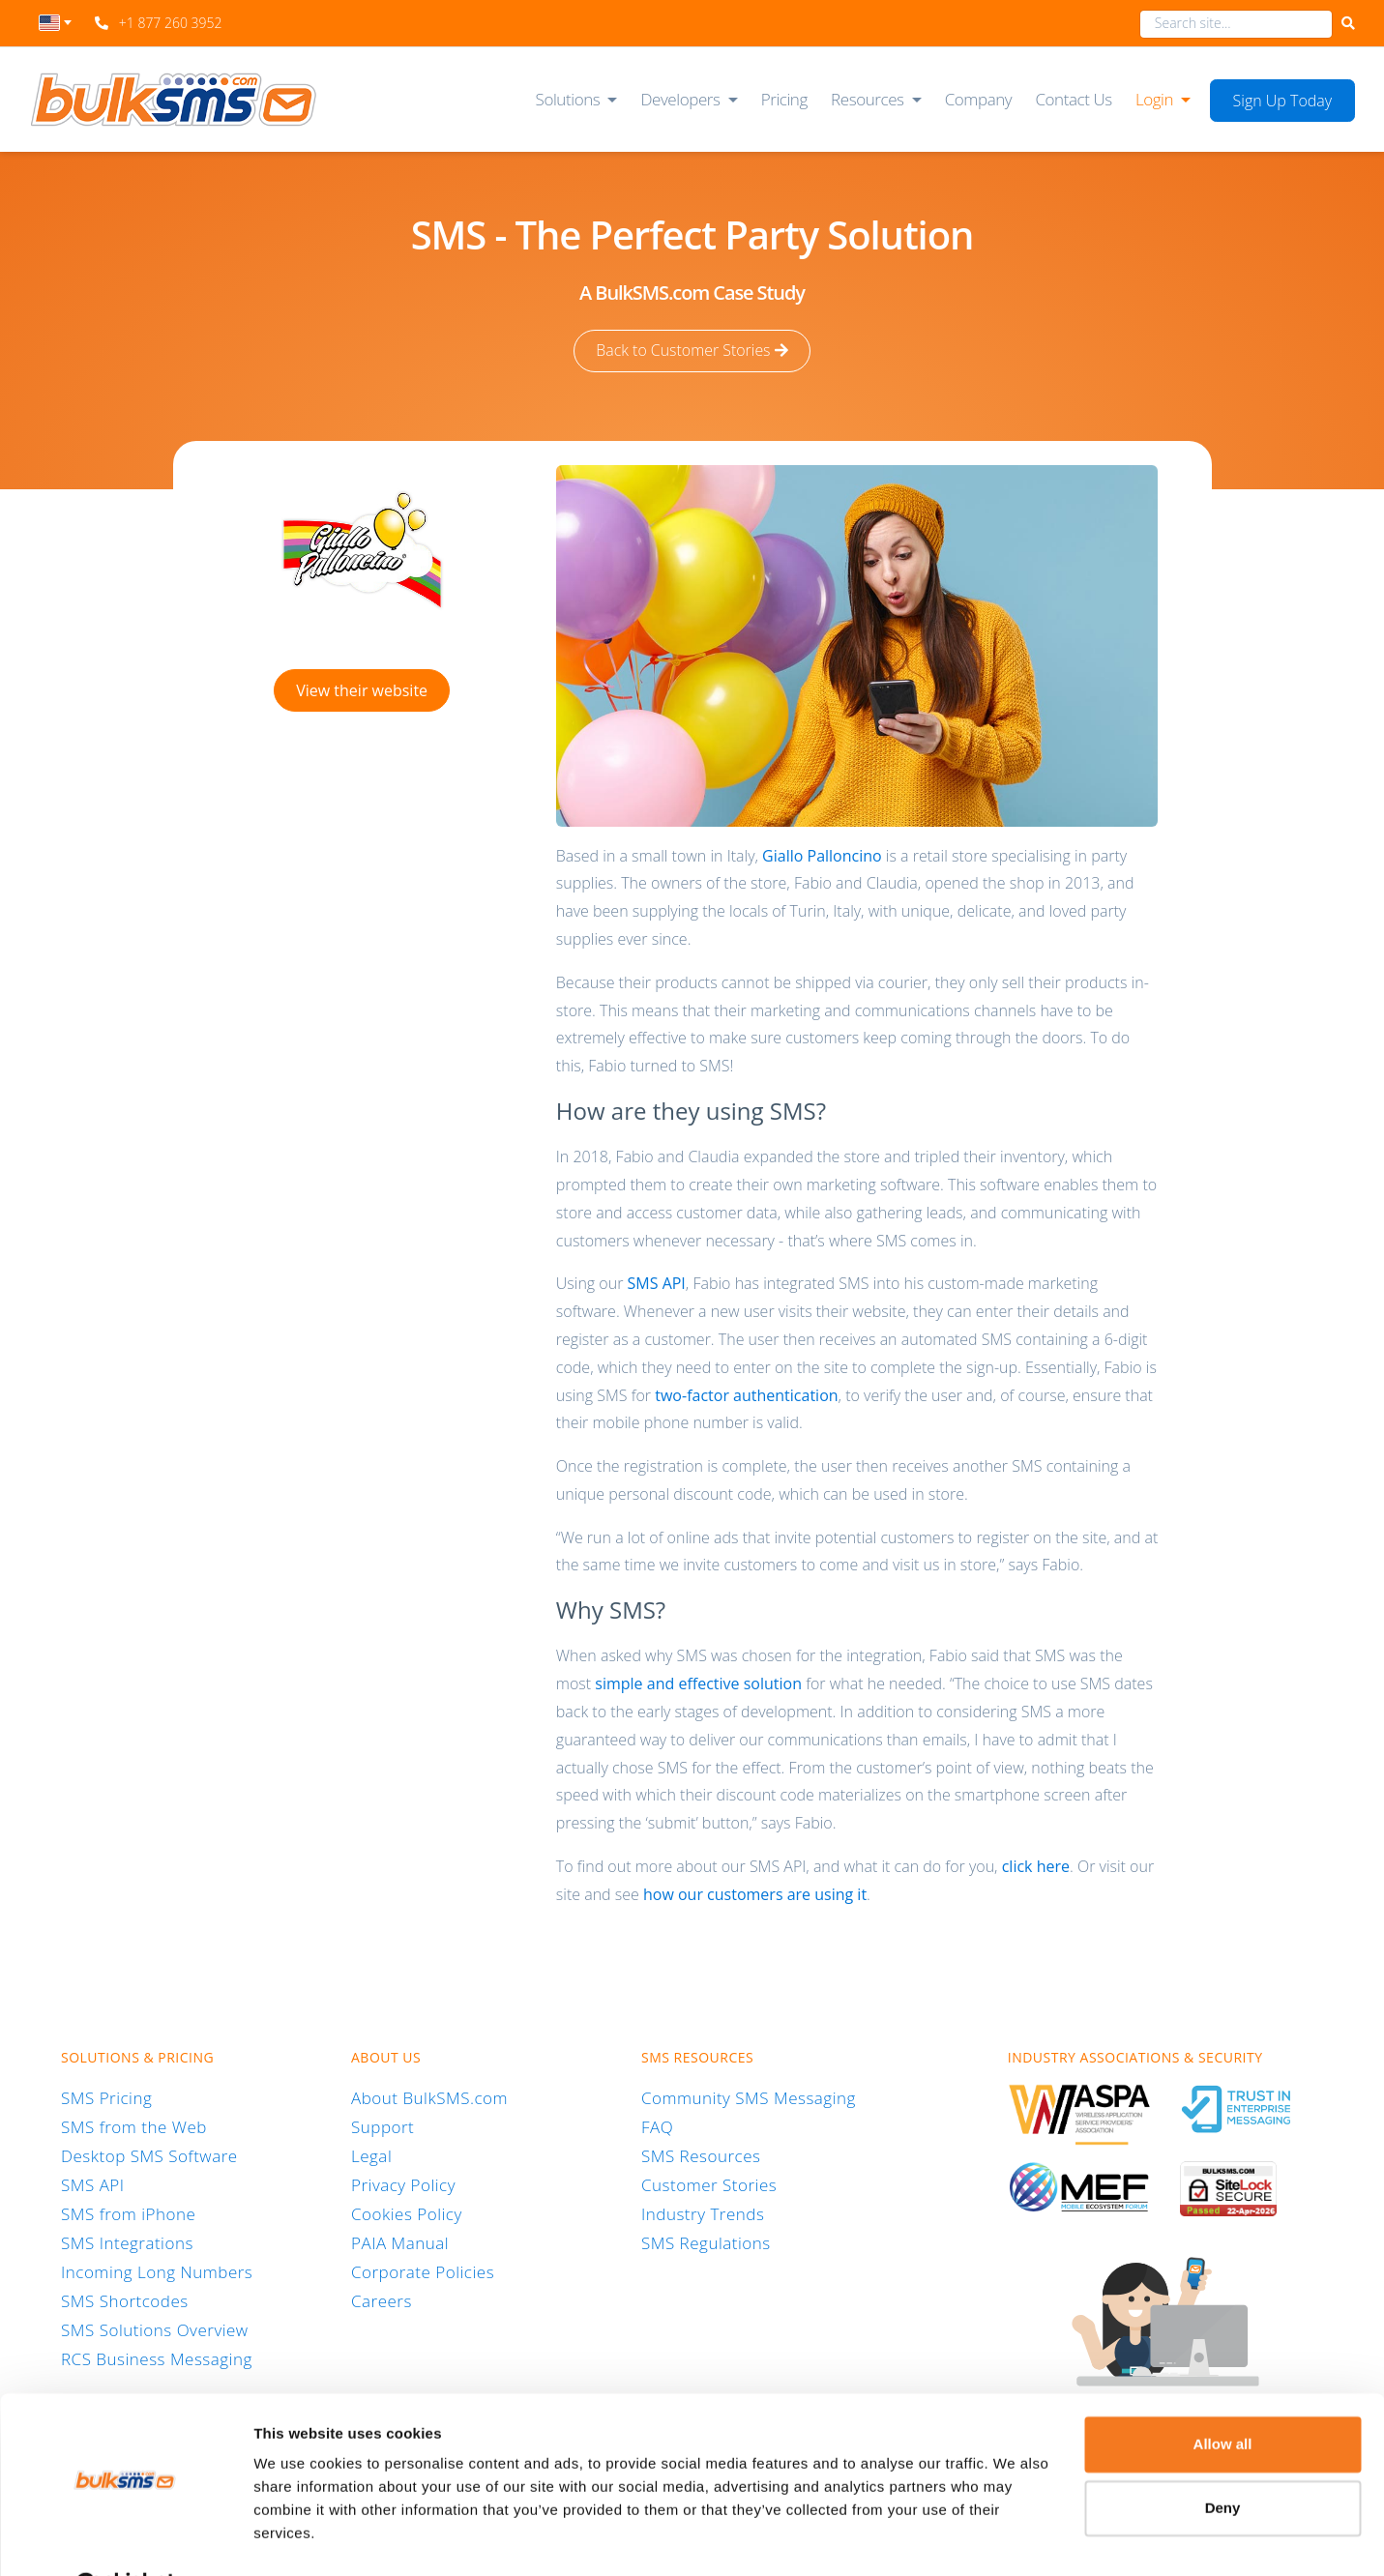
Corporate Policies (422, 2271)
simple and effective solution (698, 1683)
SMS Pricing (106, 2097)
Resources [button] (867, 99)
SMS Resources (700, 2155)
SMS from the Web (134, 2126)
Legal (371, 2155)
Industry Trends (702, 2213)
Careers (381, 2300)
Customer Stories (709, 2184)
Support (382, 2126)
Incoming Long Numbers (156, 2271)
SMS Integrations (127, 2242)
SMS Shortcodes (125, 2300)
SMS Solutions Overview (155, 2329)
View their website (361, 689)
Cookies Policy (406, 2213)
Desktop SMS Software (149, 2155)
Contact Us (1073, 99)
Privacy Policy (403, 2184)
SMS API (657, 1283)
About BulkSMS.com (429, 2097)
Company (979, 99)
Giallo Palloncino (822, 854)
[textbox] (56, 23)
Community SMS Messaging (748, 2097)
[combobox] (56, 28)
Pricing (784, 99)
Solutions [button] (568, 99)
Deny (1223, 2458)
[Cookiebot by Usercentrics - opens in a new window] (125, 2538)
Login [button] (1154, 99)
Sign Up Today (1283, 100)
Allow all (1222, 2395)
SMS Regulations (706, 2242)
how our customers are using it (755, 1893)
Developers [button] (680, 99)
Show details (298, 2538)
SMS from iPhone (128, 2213)
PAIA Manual (400, 2242)
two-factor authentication (746, 1394)
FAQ (657, 2126)
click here (1036, 1865)
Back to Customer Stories (692, 351)
